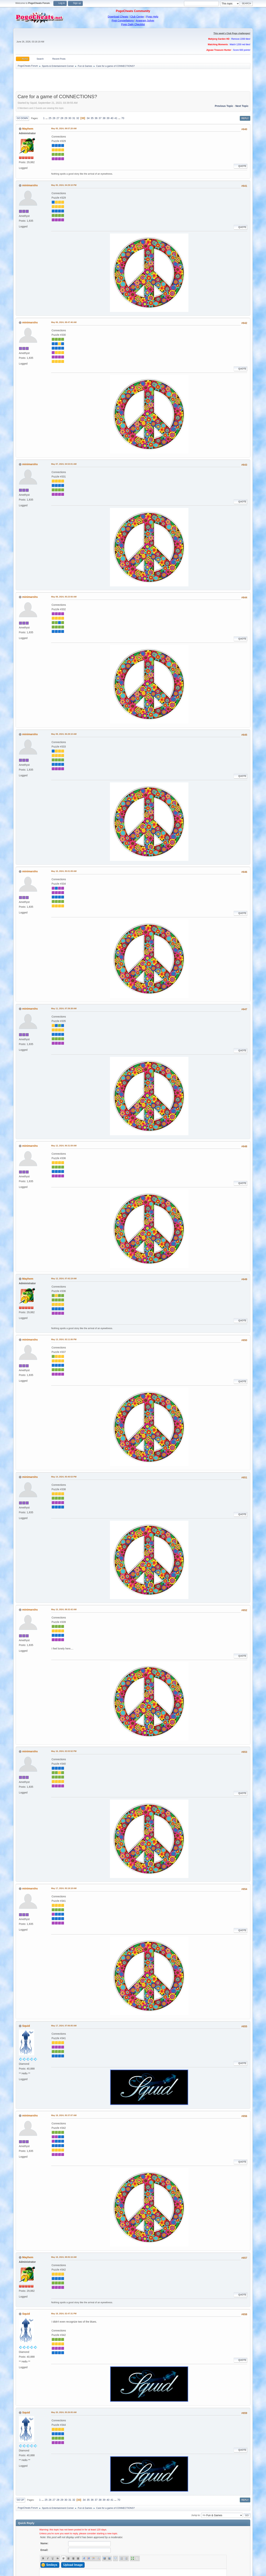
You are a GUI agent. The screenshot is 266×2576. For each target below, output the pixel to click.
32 (77, 118)
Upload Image (73, 2564)
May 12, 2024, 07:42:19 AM (63, 1278)
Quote (240, 166)
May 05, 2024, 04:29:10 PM (63, 185)
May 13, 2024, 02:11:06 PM (63, 1339)
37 (100, 118)
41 (116, 118)
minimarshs (30, 185)
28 (61, 118)
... (46, 118)
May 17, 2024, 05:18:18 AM (63, 1888)
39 (108, 118)
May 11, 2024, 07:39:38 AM (63, 1008)
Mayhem (27, 128)
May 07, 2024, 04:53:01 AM (63, 464)
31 (73, 118)
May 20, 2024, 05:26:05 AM (63, 2412)
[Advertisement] (133, 80)
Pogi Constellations (123, 20)
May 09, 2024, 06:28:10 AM (63, 734)
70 (122, 118)
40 (111, 118)
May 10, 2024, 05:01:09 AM (63, 871)
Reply (245, 118)
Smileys (51, 2564)
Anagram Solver (145, 20)
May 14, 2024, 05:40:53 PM (63, 1477)
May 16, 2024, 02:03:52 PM (63, 1751)
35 (92, 118)
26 (53, 118)
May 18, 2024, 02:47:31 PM (63, 2313)
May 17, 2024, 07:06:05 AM (63, 2026)
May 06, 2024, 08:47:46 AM (63, 322)
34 (88, 118)
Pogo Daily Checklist (133, 24)
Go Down (22, 118)
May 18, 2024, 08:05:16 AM (63, 2257)
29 (65, 118)
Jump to (195, 2515)
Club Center (137, 16)
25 (50, 118)
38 (104, 118)
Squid (26, 2025)
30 (69, 118)
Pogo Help (152, 16)
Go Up (20, 2500)
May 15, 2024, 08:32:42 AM (63, 1609)
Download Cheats (118, 16)
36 (96, 118)
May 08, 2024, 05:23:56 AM (63, 597)
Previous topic (224, 105)
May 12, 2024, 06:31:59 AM (63, 1145)
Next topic (241, 105)
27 (58, 118)
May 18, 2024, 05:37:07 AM (63, 2115)
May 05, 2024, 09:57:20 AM (63, 128)
